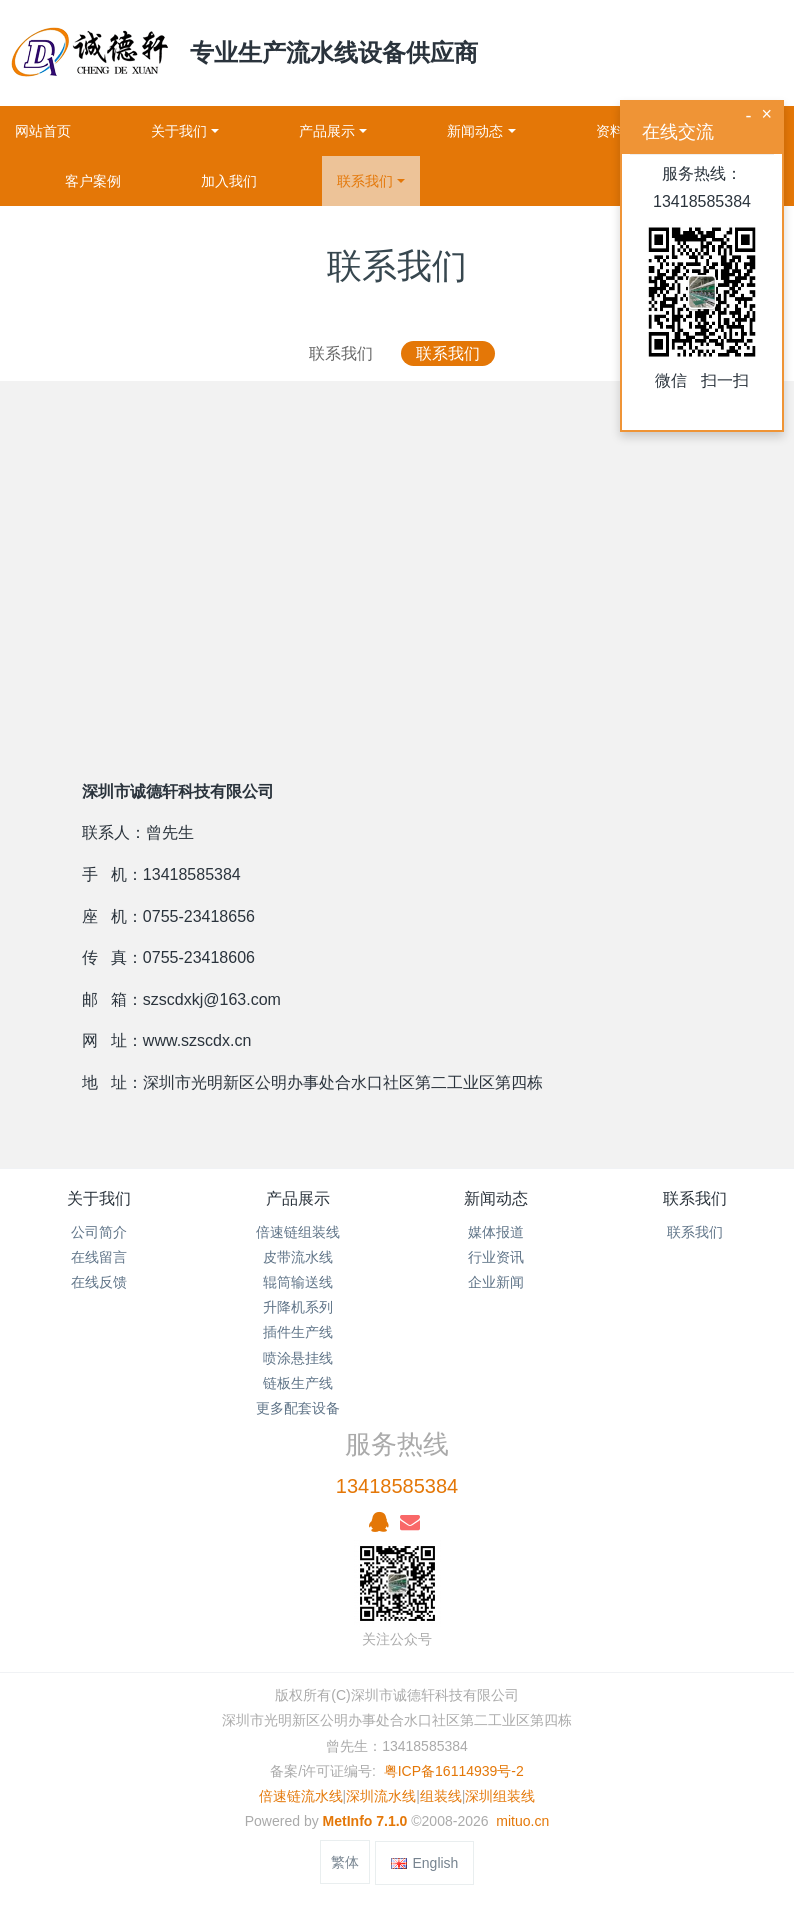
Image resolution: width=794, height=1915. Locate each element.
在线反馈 (99, 1282)
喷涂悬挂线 (298, 1358)
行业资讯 (496, 1257)
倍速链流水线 (301, 1796)
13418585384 (397, 1486)
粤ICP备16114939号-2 (454, 1771)
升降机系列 (298, 1307)
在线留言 (99, 1257)
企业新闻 (496, 1282)
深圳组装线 (500, 1796)
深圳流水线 (381, 1796)
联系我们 (341, 353)
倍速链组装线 (298, 1232)
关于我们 (99, 1198)
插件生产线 (298, 1332)
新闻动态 (496, 1198)
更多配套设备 (298, 1408)
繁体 (345, 1862)
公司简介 (99, 1232)
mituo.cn (522, 1821)
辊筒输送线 (298, 1282)
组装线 (441, 1796)
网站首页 (43, 131)
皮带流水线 (298, 1257)
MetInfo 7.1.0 (365, 1821)
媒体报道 (496, 1232)
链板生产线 (298, 1383)
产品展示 (298, 1198)
